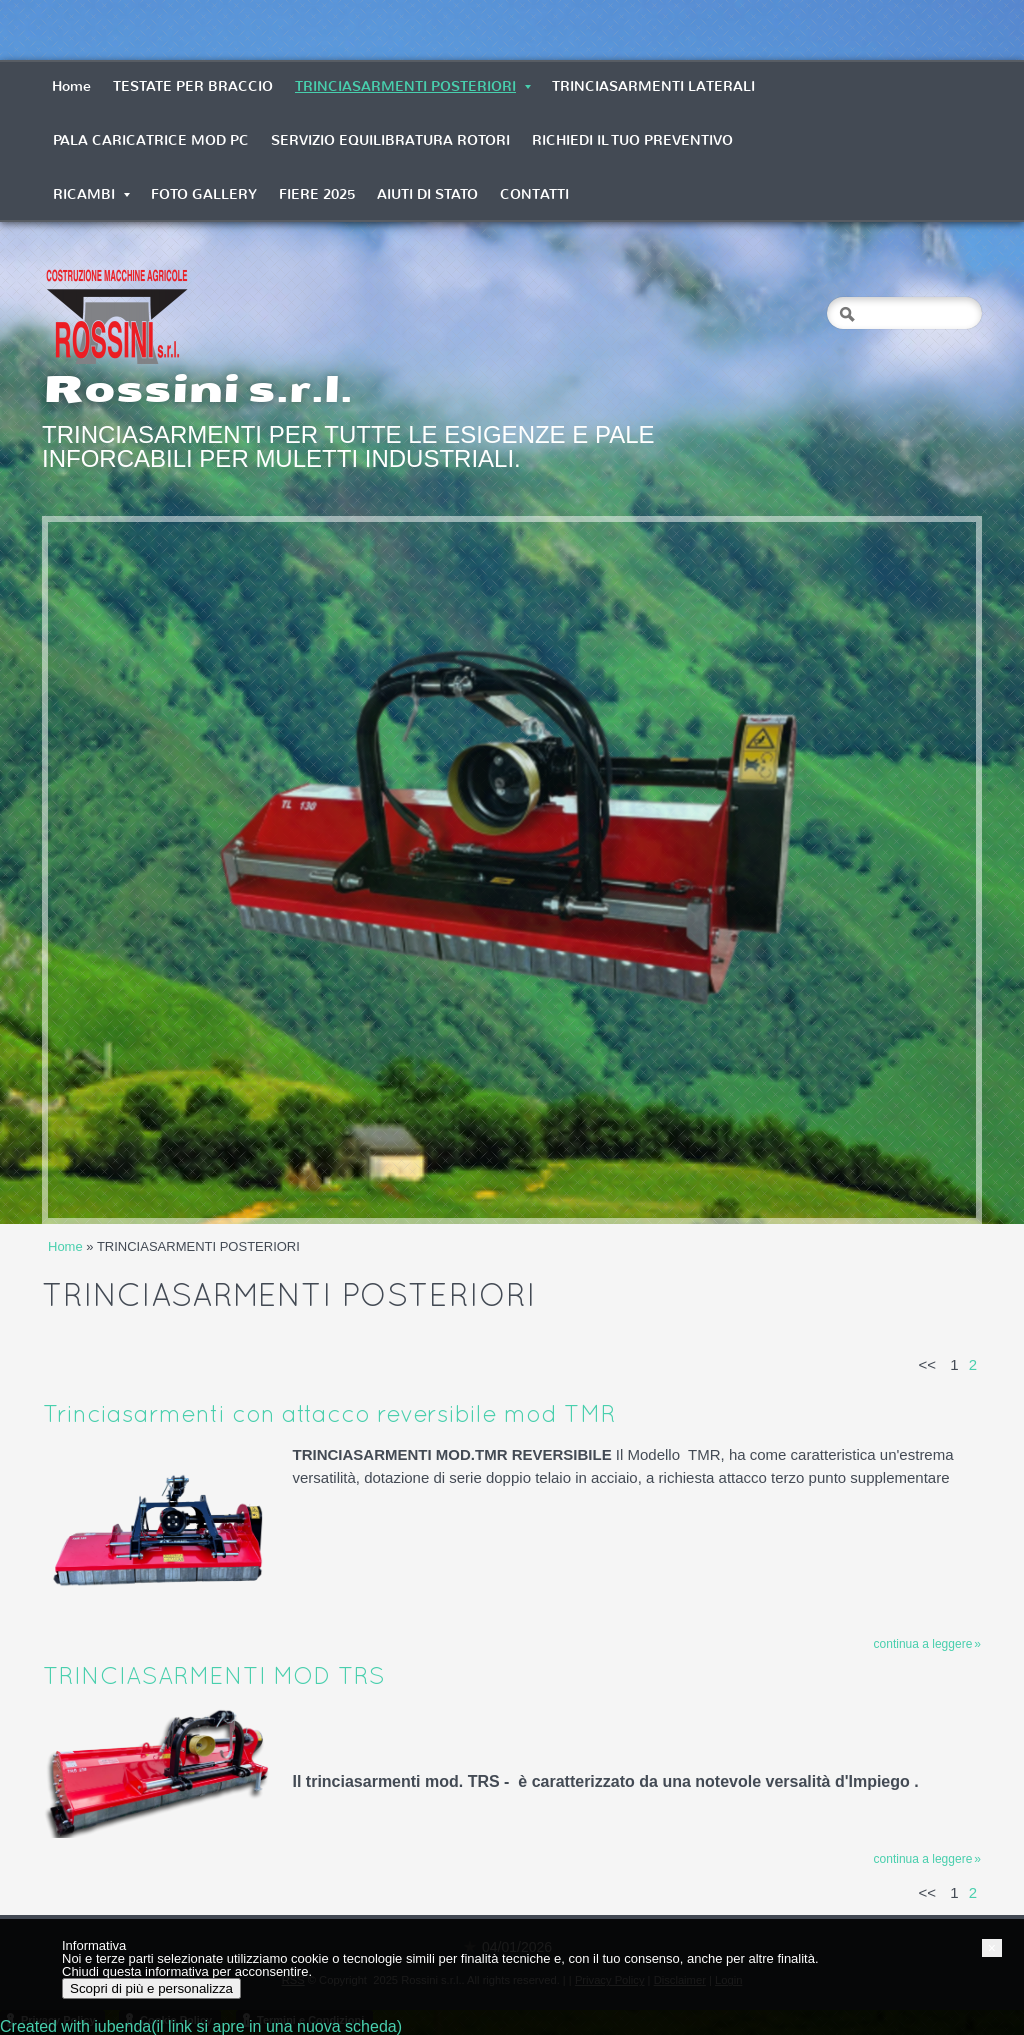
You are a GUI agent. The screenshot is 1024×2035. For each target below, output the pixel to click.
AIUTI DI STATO (427, 194)
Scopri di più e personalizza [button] (151, 1988)
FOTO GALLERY (204, 194)
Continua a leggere (923, 1644)
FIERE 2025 (317, 194)
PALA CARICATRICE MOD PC (151, 140)
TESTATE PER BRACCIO (193, 86)
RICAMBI (91, 194)
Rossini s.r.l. (197, 389)
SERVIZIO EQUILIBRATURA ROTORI (390, 140)
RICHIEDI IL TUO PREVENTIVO (632, 140)
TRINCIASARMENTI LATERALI (653, 86)
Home (71, 86)
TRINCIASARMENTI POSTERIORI (413, 86)
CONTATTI (534, 194)
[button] (992, 1948)
